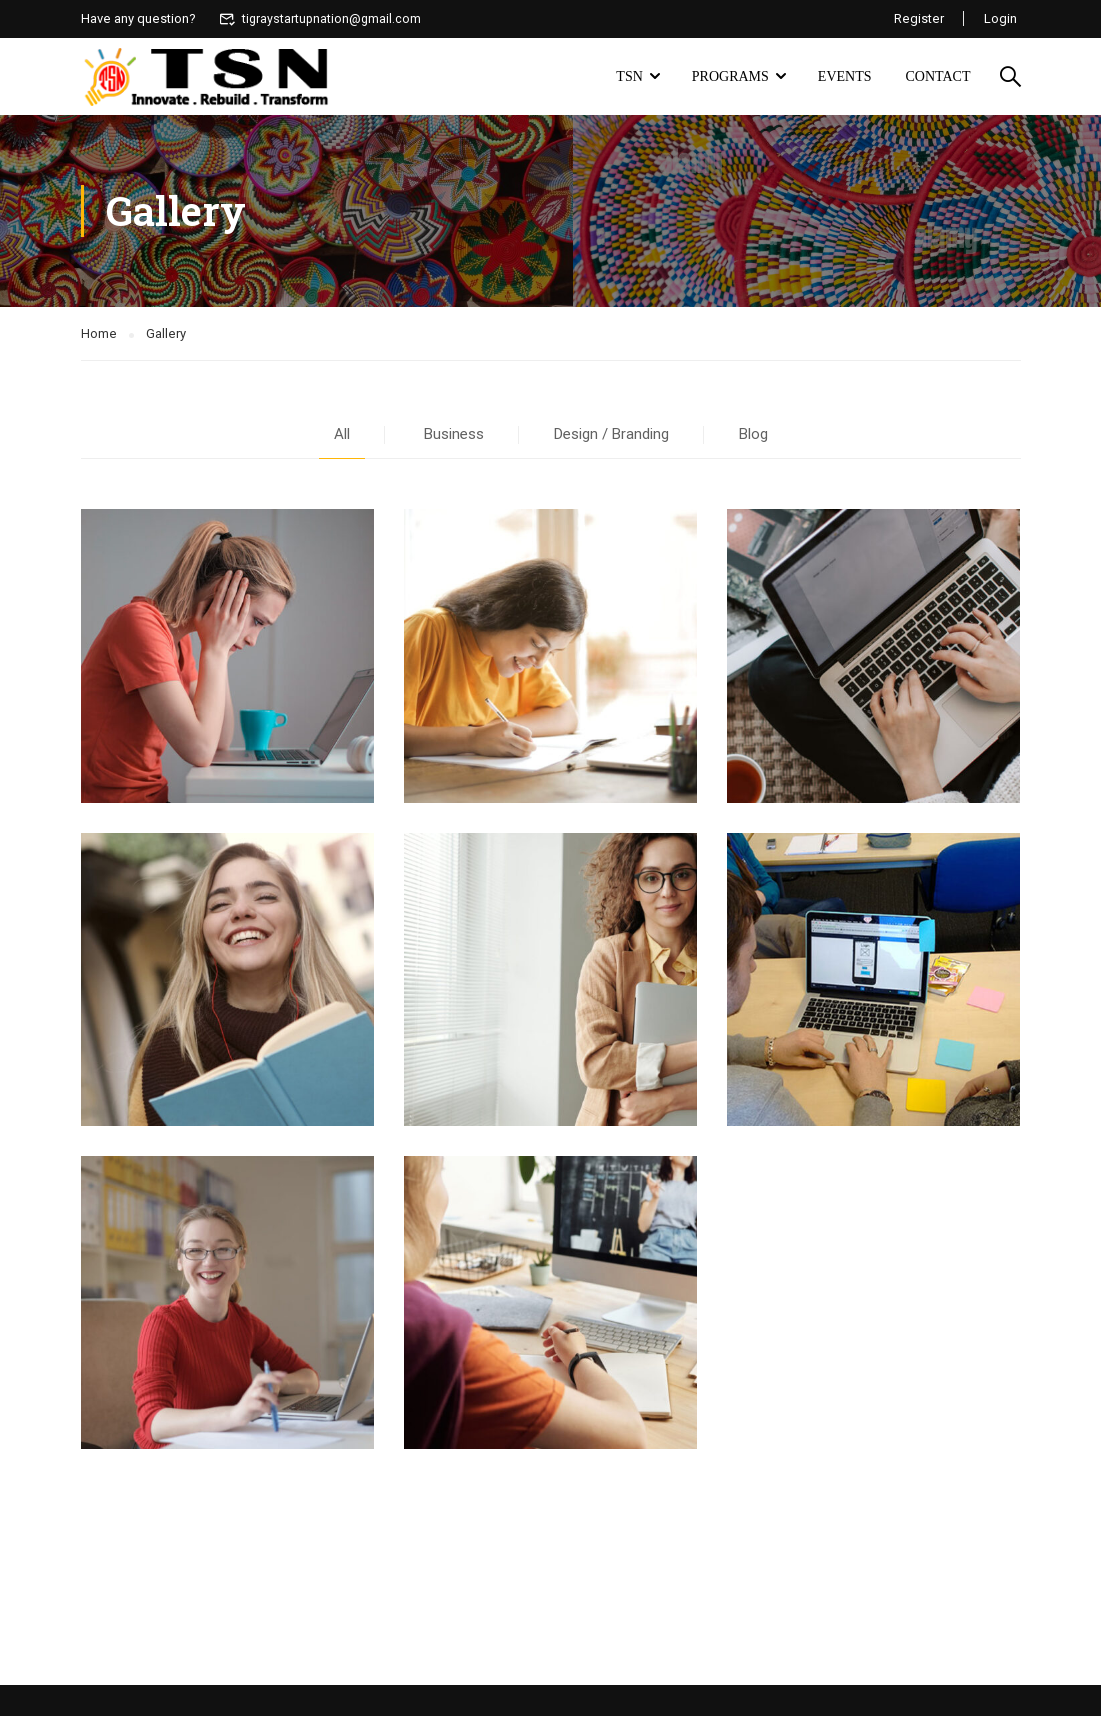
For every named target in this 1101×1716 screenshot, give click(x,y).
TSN (629, 76)
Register (918, 18)
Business (454, 435)
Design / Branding (611, 435)
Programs (730, 76)
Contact (938, 76)
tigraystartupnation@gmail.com (322, 18)
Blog (753, 435)
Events (845, 76)
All (342, 435)
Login (1000, 18)
